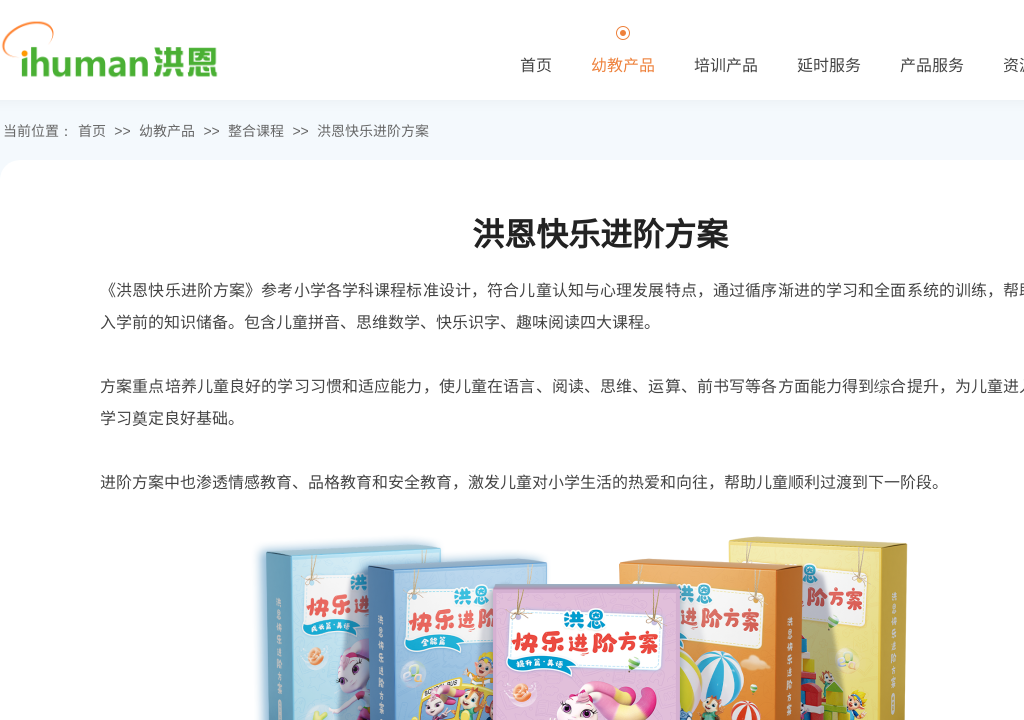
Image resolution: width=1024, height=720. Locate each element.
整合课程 (256, 130)
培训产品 (726, 64)
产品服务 (932, 64)
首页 (92, 130)
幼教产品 (167, 130)
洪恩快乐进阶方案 (373, 130)
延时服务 (829, 64)
